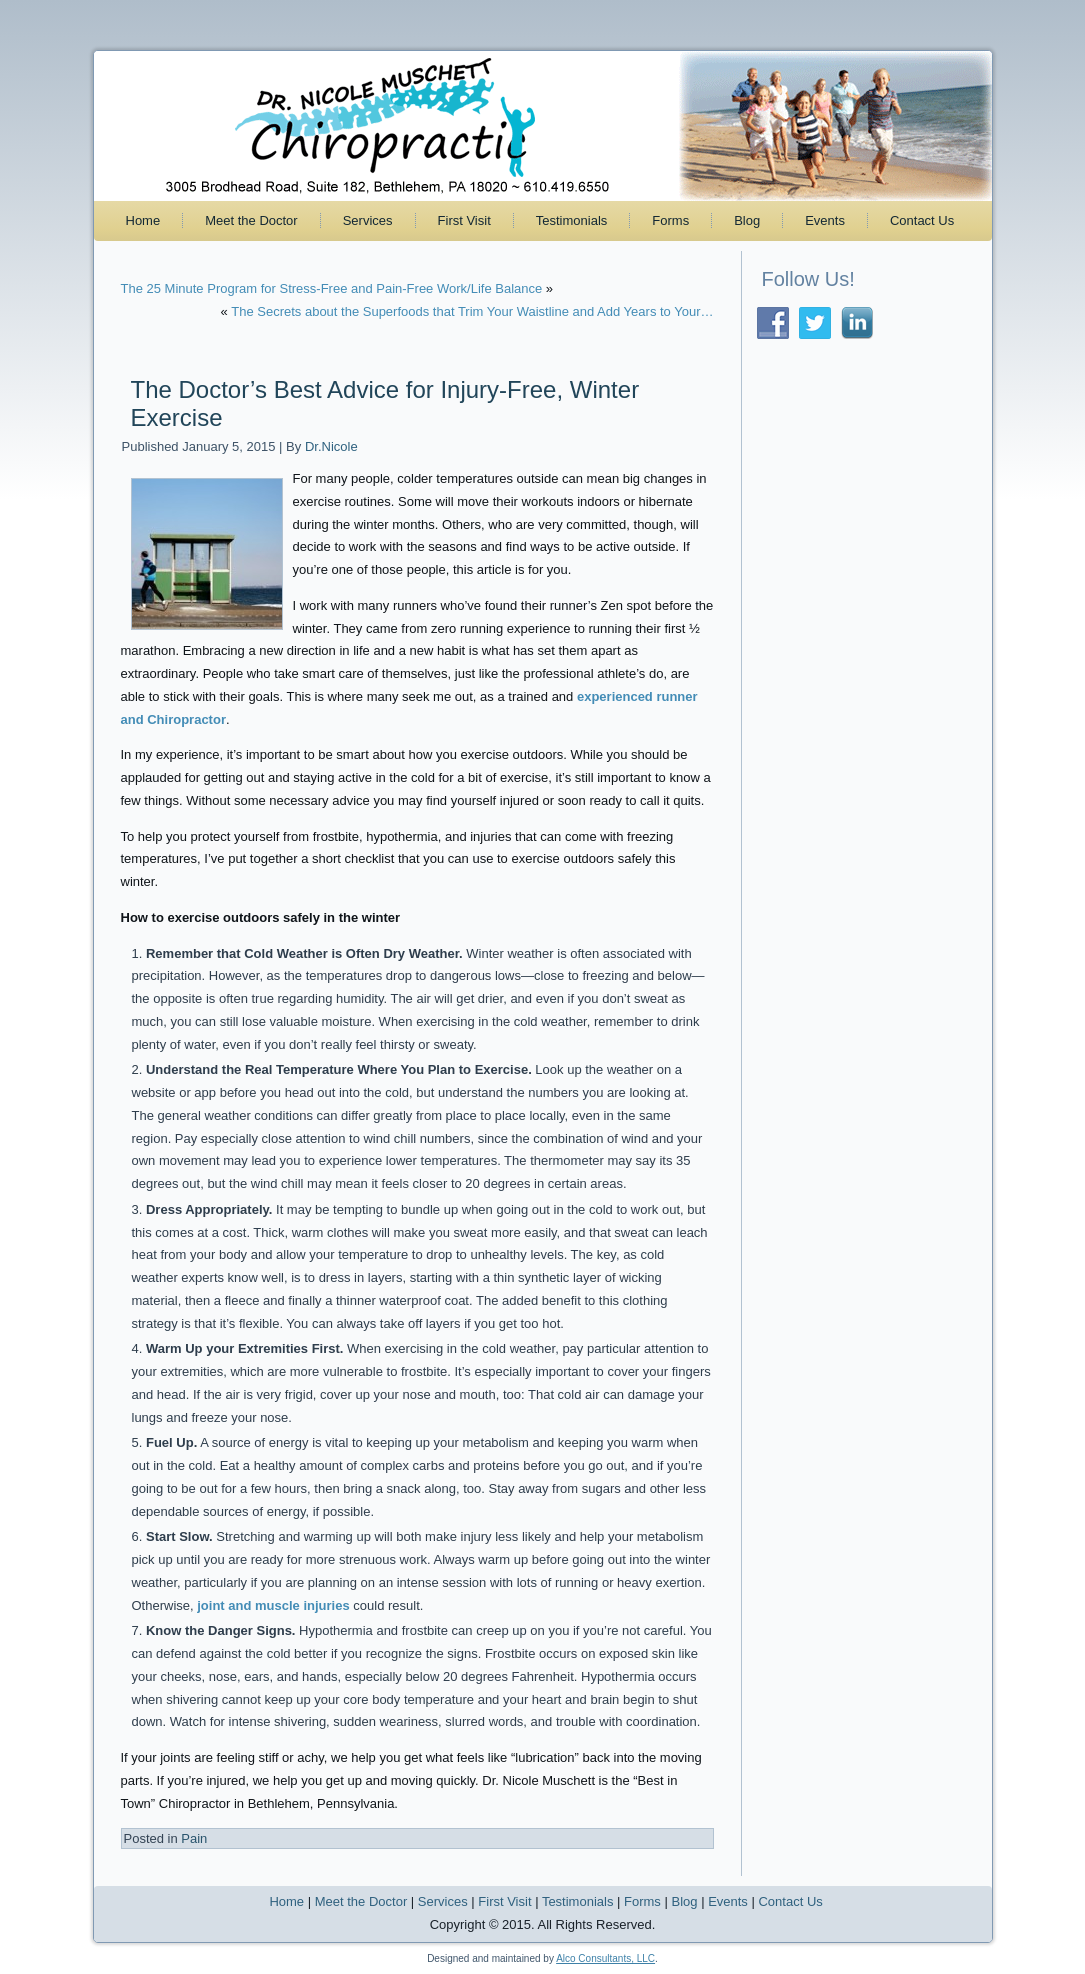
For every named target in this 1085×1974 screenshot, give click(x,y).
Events (825, 220)
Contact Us (922, 220)
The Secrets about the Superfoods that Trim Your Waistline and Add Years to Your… (472, 311)
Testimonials (572, 220)
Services (368, 220)
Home (143, 220)
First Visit (464, 220)
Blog (747, 220)
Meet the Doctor (251, 220)
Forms (670, 220)
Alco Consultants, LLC (605, 1958)
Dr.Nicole (331, 446)
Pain (194, 1838)
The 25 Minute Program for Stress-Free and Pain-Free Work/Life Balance (332, 288)
